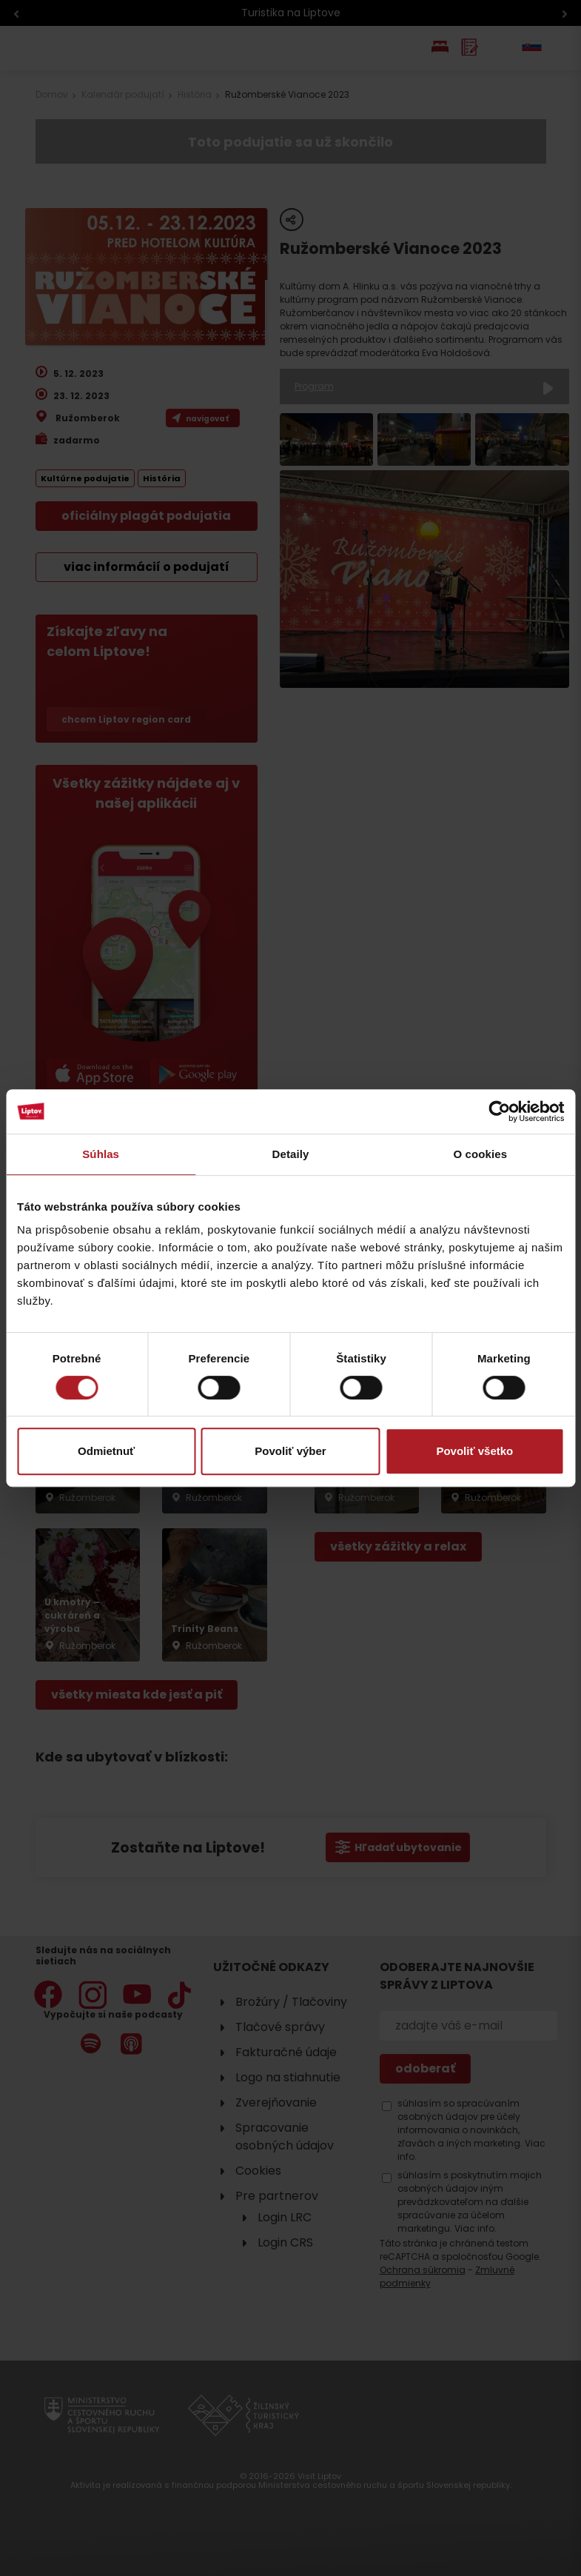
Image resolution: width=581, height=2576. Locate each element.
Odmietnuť (106, 1451)
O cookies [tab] (481, 1154)
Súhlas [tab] (100, 1154)
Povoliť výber (290, 1451)
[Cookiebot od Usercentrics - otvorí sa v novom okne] (499, 1111)
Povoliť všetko (474, 1451)
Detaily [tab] (290, 1154)
